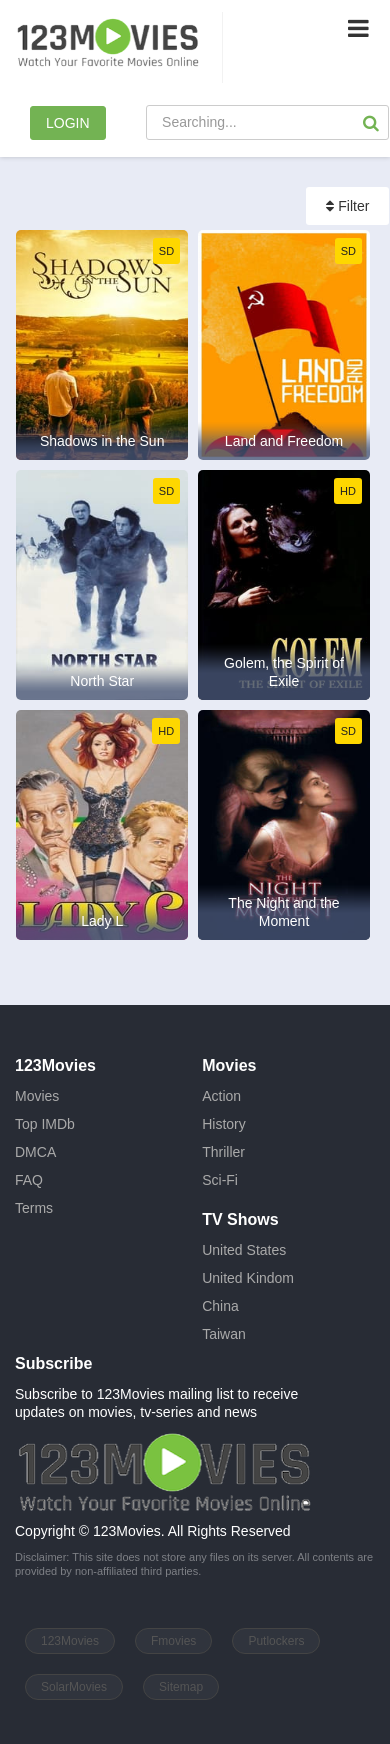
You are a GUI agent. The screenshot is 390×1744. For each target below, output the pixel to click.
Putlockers (276, 1641)
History (224, 1124)
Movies (37, 1096)
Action (221, 1096)
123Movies (70, 1641)
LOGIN (68, 123)
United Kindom (248, 1278)
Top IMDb (45, 1124)
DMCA (35, 1152)
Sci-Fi (220, 1180)
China (220, 1306)
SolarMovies (74, 1687)
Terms (34, 1208)
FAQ (29, 1180)
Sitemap (181, 1687)
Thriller (223, 1152)
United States (244, 1250)
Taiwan (224, 1334)
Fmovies (173, 1641)
